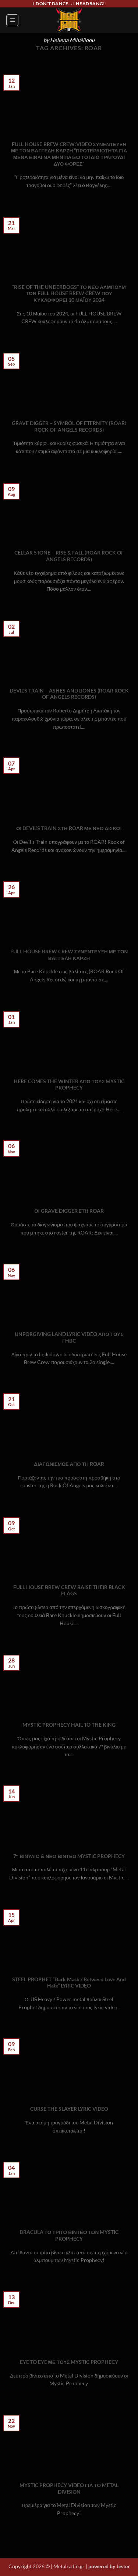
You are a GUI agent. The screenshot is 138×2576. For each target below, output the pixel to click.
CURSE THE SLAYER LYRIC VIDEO (69, 2109)
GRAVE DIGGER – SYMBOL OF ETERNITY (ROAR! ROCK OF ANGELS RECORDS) (69, 426)
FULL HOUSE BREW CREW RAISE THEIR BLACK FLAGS (69, 1590)
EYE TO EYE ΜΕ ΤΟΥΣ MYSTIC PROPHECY (69, 2362)
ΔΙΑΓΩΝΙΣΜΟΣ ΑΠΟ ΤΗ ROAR (69, 1464)
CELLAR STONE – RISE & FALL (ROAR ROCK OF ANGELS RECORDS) (69, 556)
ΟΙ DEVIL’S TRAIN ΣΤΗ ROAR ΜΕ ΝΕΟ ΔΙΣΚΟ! (69, 828)
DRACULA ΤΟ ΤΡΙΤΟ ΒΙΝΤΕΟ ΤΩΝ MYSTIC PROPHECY (69, 2235)
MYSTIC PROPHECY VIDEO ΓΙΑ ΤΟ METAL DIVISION (69, 2488)
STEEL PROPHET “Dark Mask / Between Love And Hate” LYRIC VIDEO (69, 1982)
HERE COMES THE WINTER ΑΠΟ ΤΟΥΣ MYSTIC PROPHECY (69, 1084)
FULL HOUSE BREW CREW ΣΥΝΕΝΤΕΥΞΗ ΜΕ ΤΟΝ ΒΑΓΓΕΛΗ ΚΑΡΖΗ (69, 955)
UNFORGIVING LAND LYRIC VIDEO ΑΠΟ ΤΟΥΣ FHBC (69, 1337)
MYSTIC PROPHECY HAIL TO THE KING (69, 1725)
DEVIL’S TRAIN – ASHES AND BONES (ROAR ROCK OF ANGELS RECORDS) (69, 694)
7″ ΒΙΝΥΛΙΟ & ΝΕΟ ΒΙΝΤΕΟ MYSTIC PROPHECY (69, 1856)
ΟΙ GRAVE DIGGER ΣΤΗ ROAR (69, 1211)
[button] (12, 20)
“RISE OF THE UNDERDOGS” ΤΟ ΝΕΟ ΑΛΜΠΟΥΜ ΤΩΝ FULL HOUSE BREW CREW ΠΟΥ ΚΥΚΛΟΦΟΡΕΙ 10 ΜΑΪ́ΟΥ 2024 (69, 293)
